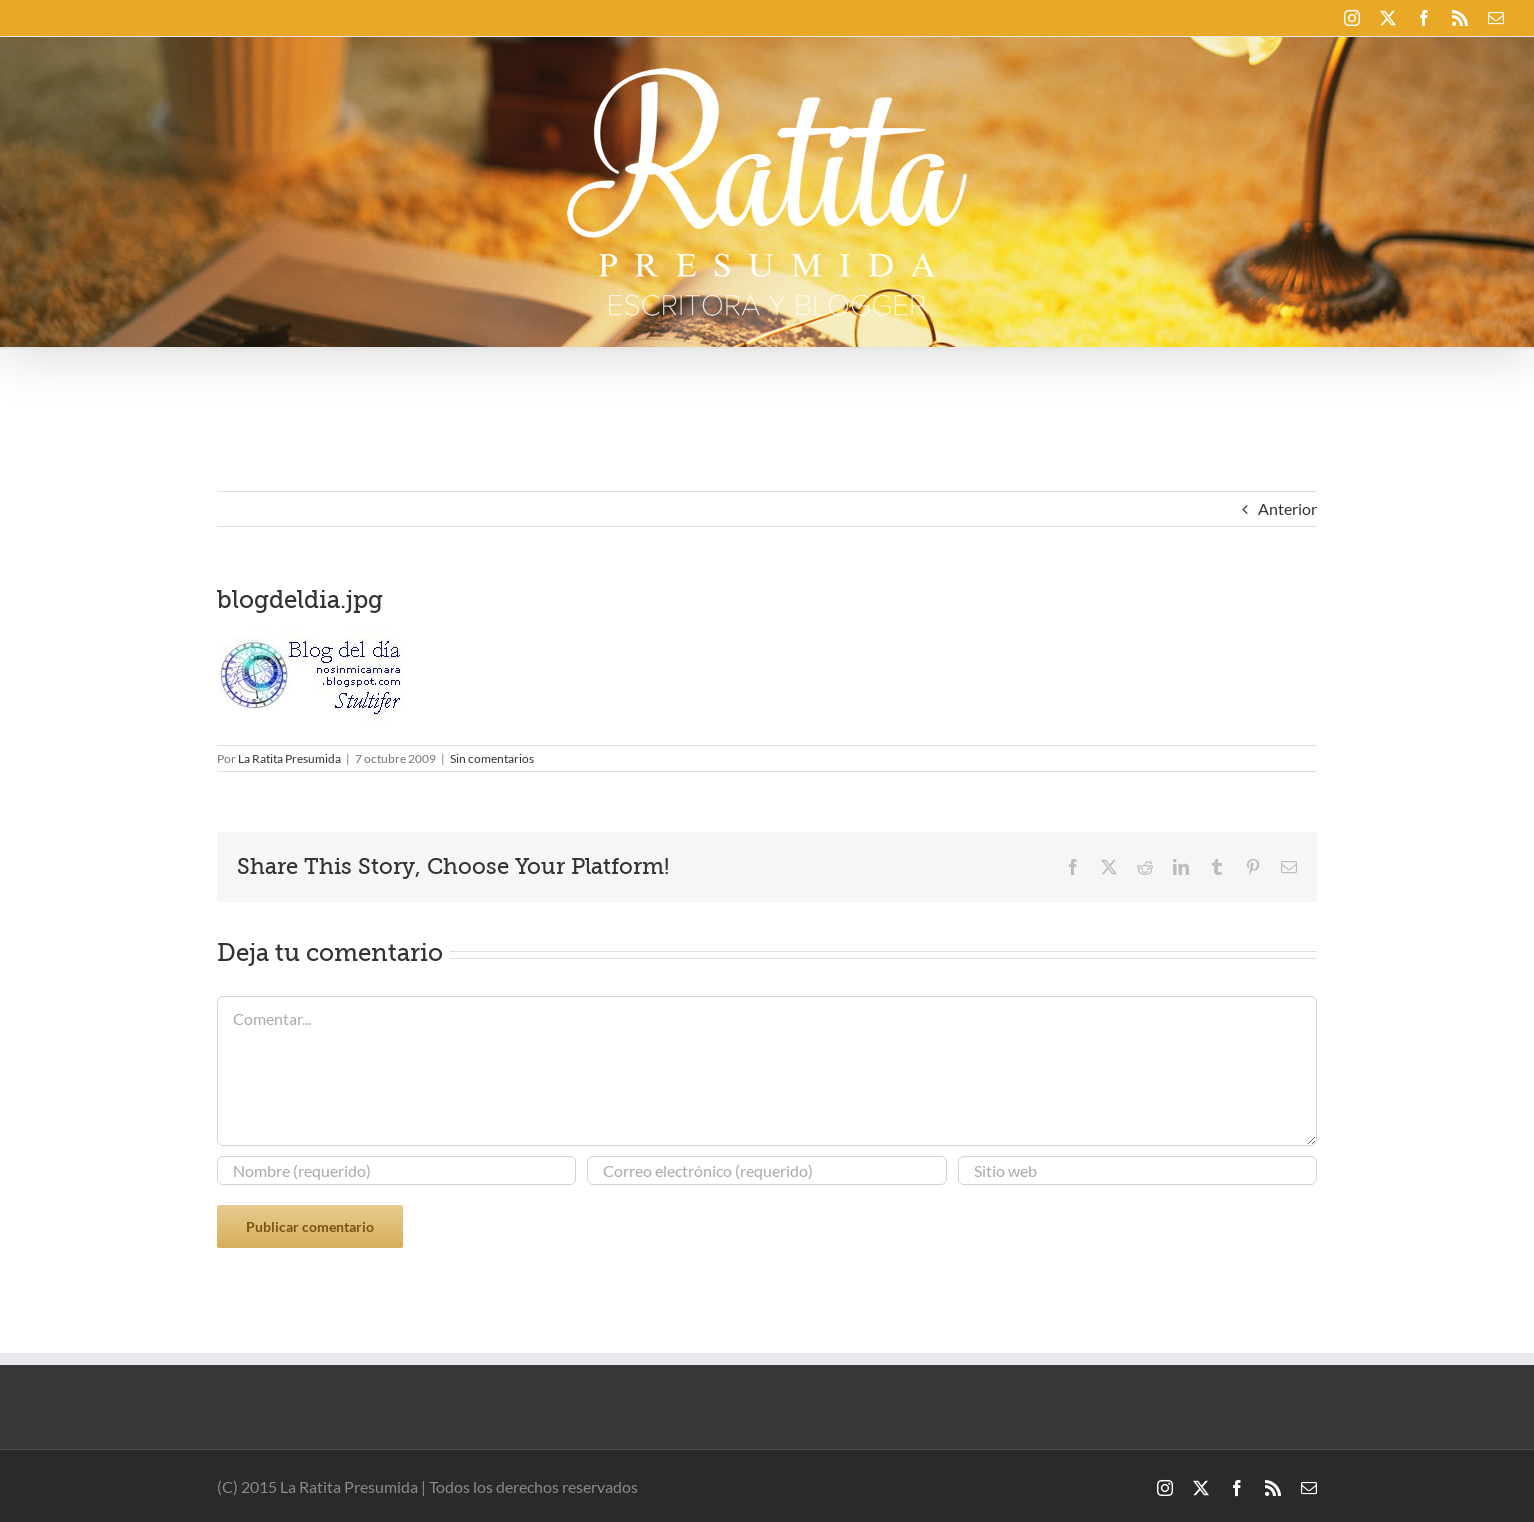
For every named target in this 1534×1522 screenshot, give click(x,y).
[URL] (1137, 1170)
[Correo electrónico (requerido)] (766, 1170)
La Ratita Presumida (289, 758)
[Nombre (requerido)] (396, 1170)
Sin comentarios (492, 758)
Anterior (1287, 508)
